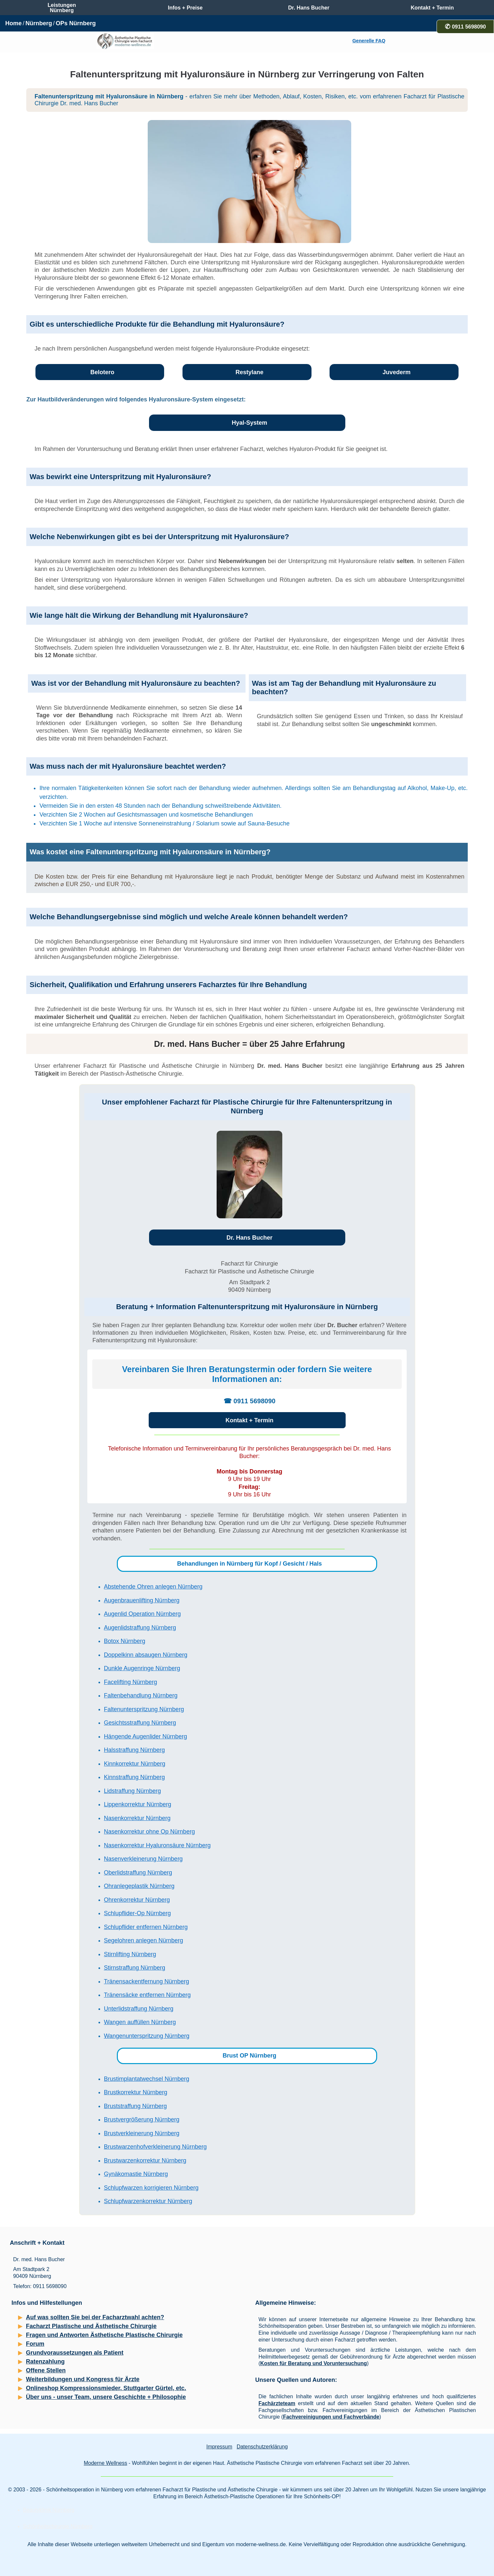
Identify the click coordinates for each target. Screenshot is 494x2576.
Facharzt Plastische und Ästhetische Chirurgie (91, 2326)
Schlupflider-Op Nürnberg (137, 1913)
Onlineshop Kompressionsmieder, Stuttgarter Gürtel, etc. (106, 2388)
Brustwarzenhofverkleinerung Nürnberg (155, 2146)
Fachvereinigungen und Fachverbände (331, 2417)
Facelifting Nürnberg (130, 1682)
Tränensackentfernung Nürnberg (146, 1981)
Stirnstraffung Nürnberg (134, 1967)
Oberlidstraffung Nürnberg (138, 1872)
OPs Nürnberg (76, 23)
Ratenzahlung (45, 2361)
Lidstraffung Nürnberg (132, 1791)
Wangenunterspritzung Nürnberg (146, 2036)
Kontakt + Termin (249, 1420)
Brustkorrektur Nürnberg (135, 2092)
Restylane (249, 372)
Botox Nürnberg (124, 1641)
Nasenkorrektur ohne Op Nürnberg (149, 1831)
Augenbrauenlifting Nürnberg (142, 1600)
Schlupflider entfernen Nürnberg (146, 1927)
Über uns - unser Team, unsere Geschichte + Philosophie (106, 2397)
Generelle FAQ (369, 40)
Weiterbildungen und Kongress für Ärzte (83, 2379)
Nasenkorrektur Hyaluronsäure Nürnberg (157, 1845)
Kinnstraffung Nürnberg (134, 1777)
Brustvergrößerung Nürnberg (142, 2119)
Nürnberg (38, 23)
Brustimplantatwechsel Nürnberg (146, 2079)
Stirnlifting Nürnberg (130, 1954)
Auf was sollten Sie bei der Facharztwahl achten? (95, 2317)
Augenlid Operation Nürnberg (142, 1614)
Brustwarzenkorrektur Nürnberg (145, 2160)
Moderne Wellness (105, 2463)
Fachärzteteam (277, 2403)
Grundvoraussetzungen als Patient (74, 2352)
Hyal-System (249, 422)
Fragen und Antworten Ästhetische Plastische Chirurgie (104, 2335)
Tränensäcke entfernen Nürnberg (147, 1995)
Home (13, 23)
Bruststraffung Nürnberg (135, 2106)
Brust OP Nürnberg (249, 2055)
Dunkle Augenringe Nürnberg (142, 1668)
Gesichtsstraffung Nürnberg (140, 1722)
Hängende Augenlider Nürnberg (145, 1736)
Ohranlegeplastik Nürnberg (139, 1886)
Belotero (102, 372)
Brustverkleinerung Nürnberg (142, 2133)
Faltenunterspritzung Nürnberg (144, 1709)
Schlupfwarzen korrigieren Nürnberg (151, 2187)
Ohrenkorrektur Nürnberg (137, 1900)
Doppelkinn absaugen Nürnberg (145, 1655)
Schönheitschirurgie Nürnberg (58, 2526)
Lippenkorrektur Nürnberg (137, 1804)
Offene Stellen (46, 2370)
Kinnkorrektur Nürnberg (134, 1763)
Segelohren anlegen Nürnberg (143, 1940)
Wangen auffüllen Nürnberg (140, 2022)
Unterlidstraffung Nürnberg (139, 2008)
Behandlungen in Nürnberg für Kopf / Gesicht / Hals (249, 1563)
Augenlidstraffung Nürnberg (140, 1627)
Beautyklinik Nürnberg (49, 2510)
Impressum (219, 2446)
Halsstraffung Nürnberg (134, 1750)
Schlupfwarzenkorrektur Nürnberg (148, 2201)
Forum (35, 2344)
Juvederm (397, 372)
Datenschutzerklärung (262, 2446)
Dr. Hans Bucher (249, 1237)
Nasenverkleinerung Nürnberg (143, 1859)
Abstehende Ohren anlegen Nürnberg (153, 1586)
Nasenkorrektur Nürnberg (137, 1818)
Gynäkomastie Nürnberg (136, 2174)
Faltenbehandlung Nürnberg (141, 1695)
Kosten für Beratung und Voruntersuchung (313, 2363)
